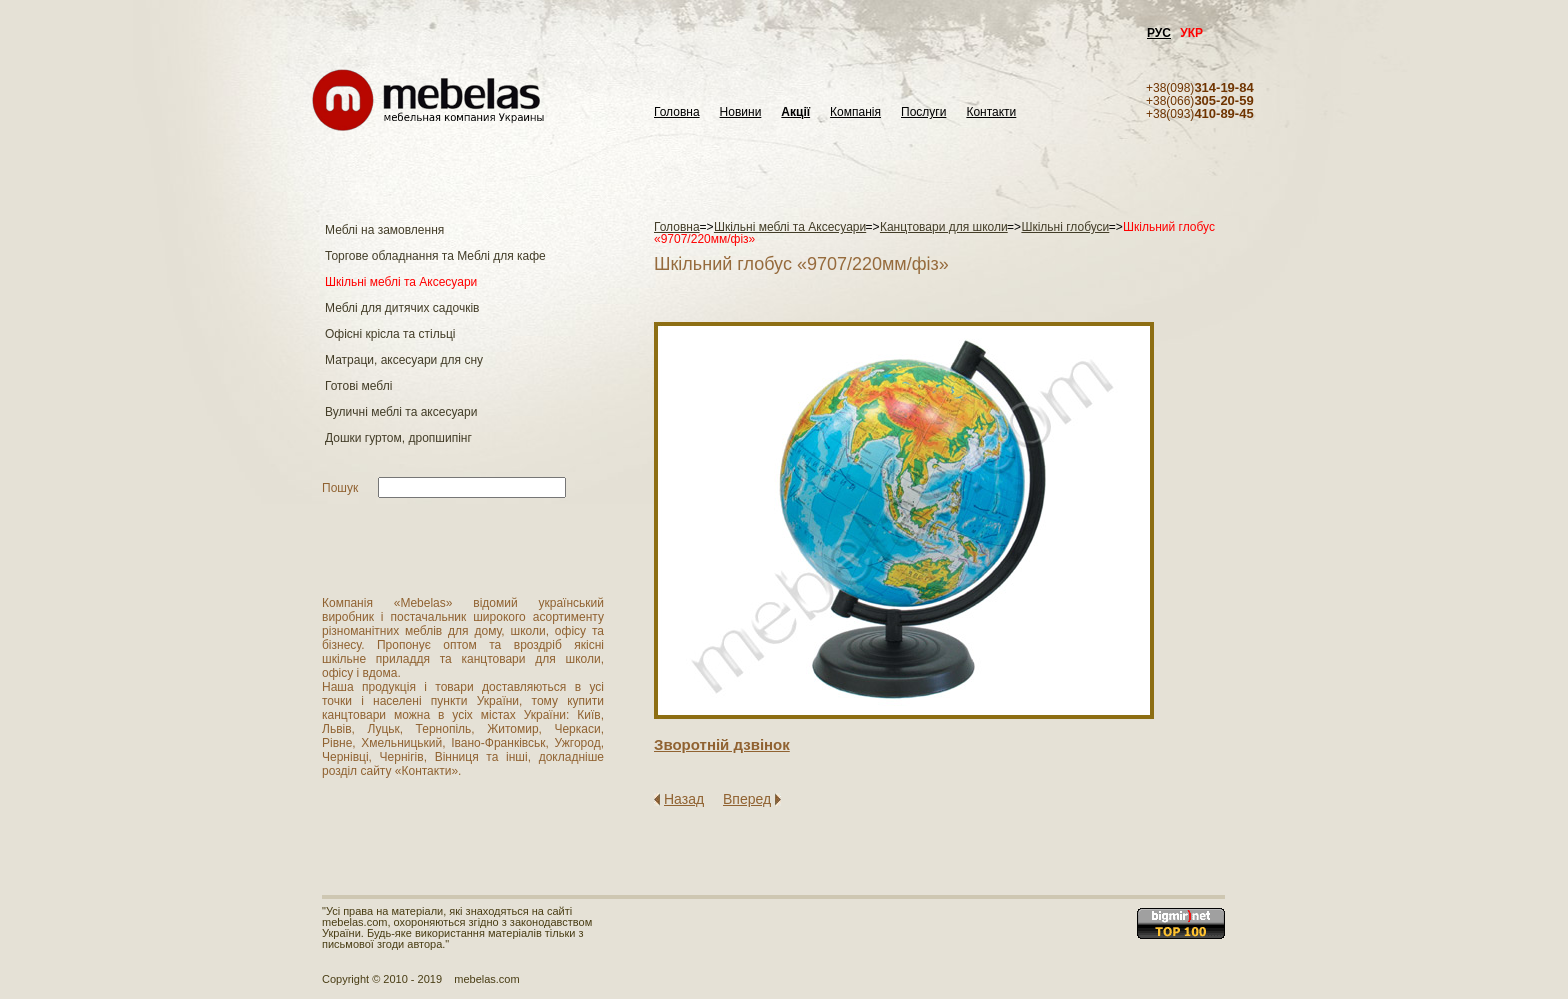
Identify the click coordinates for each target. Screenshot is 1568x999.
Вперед (747, 799)
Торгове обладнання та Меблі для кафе (435, 256)
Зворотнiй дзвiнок (722, 744)
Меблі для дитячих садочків (402, 308)
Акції (795, 112)
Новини (741, 112)
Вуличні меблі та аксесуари (401, 412)
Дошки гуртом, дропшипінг (398, 438)
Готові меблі (358, 386)
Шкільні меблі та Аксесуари (401, 282)
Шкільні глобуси (1065, 227)
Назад (684, 799)
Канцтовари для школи (944, 227)
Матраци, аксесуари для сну (404, 360)
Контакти (991, 112)
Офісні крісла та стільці (390, 334)
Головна (677, 112)
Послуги (923, 112)
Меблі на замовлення (384, 230)
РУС (1159, 33)
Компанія (855, 112)
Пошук (340, 488)
